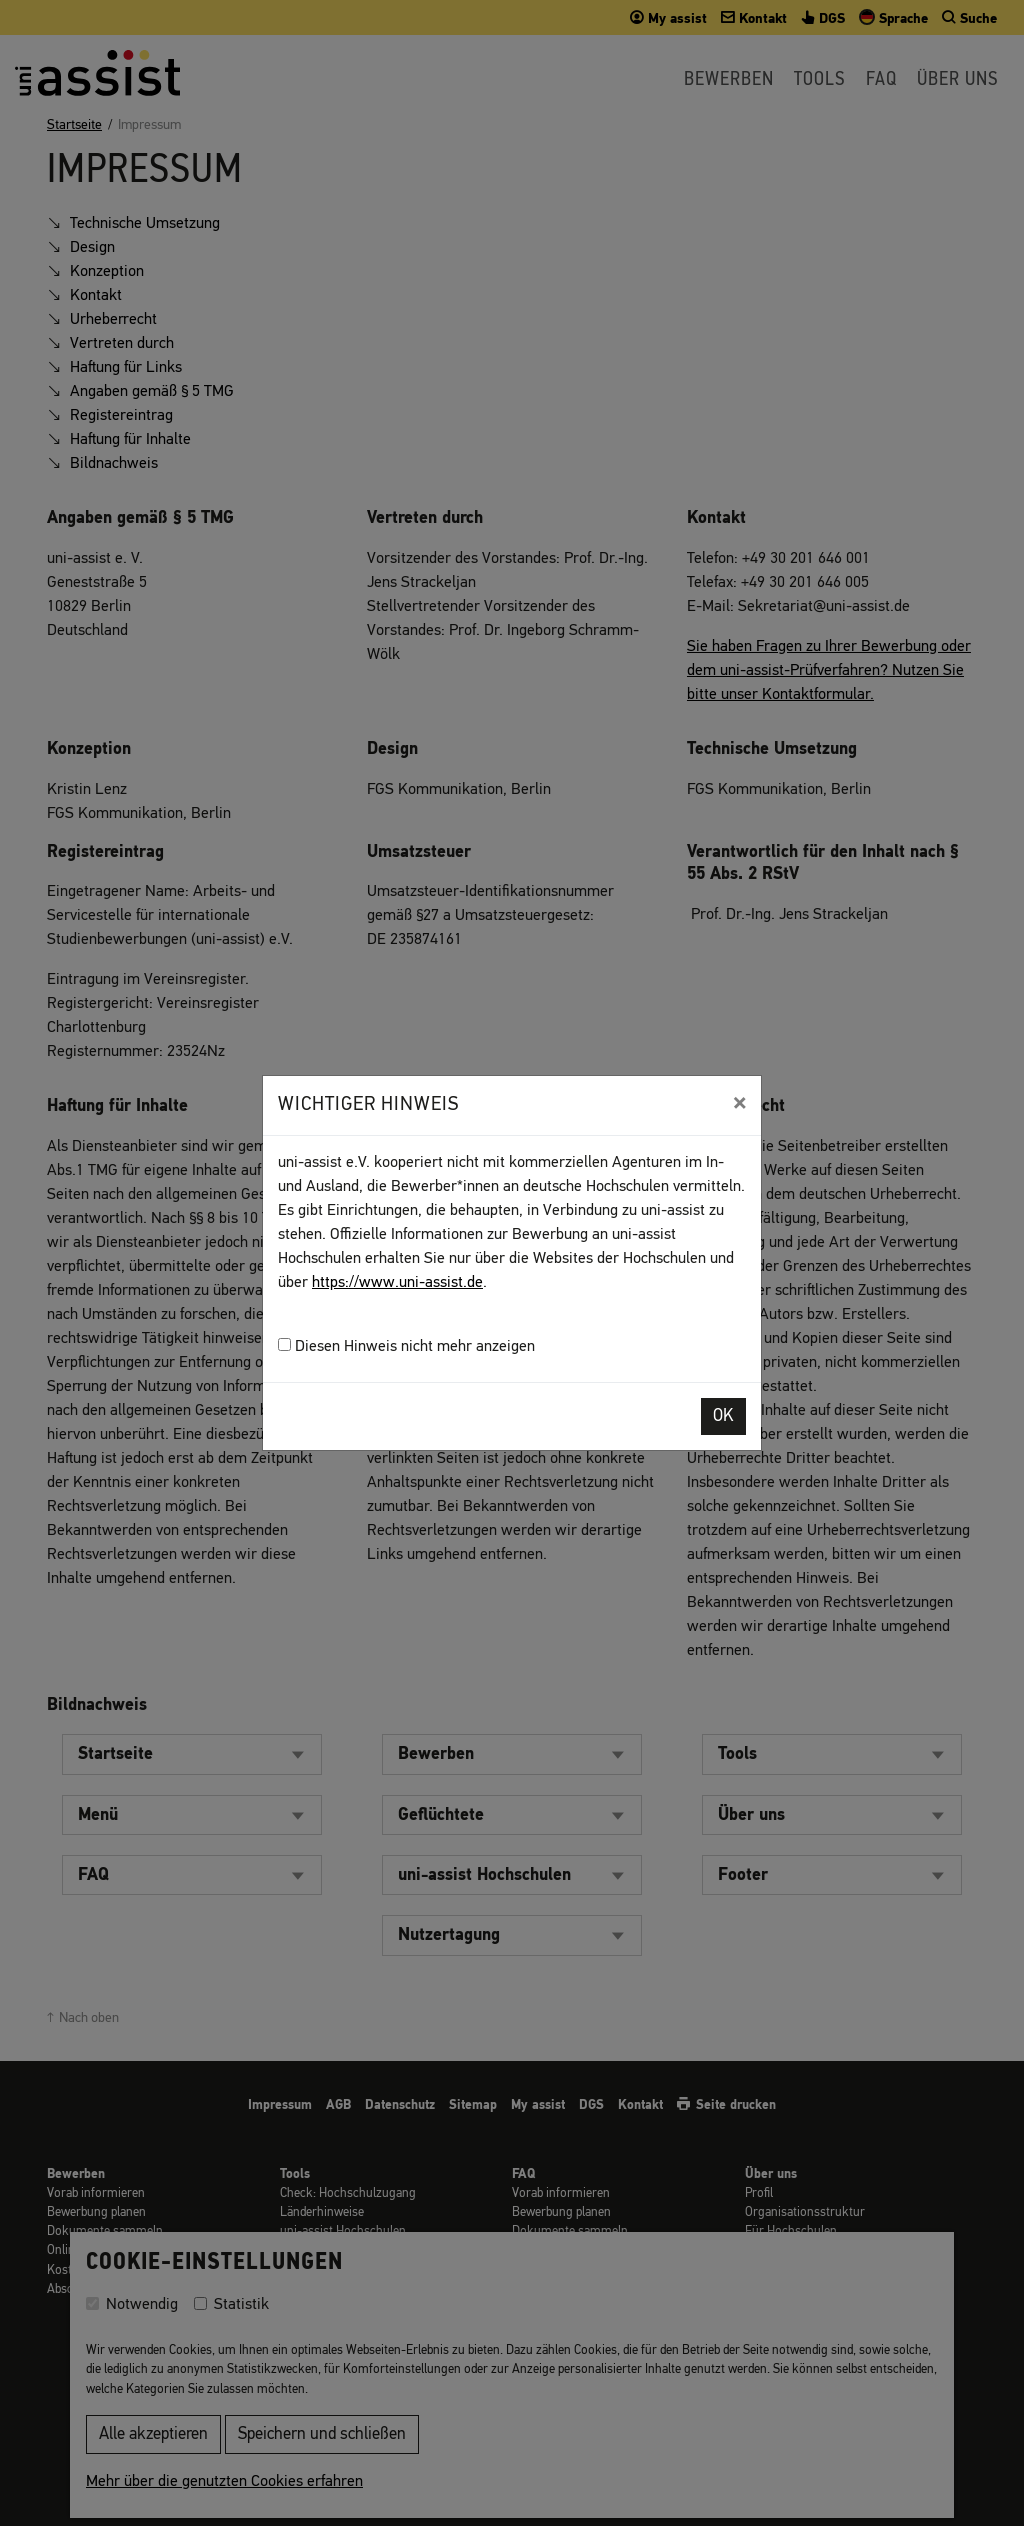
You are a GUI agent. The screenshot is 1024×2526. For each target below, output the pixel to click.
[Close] (739, 1103)
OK (723, 1416)
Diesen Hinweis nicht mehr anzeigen (406, 1346)
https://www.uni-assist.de (397, 1283)
